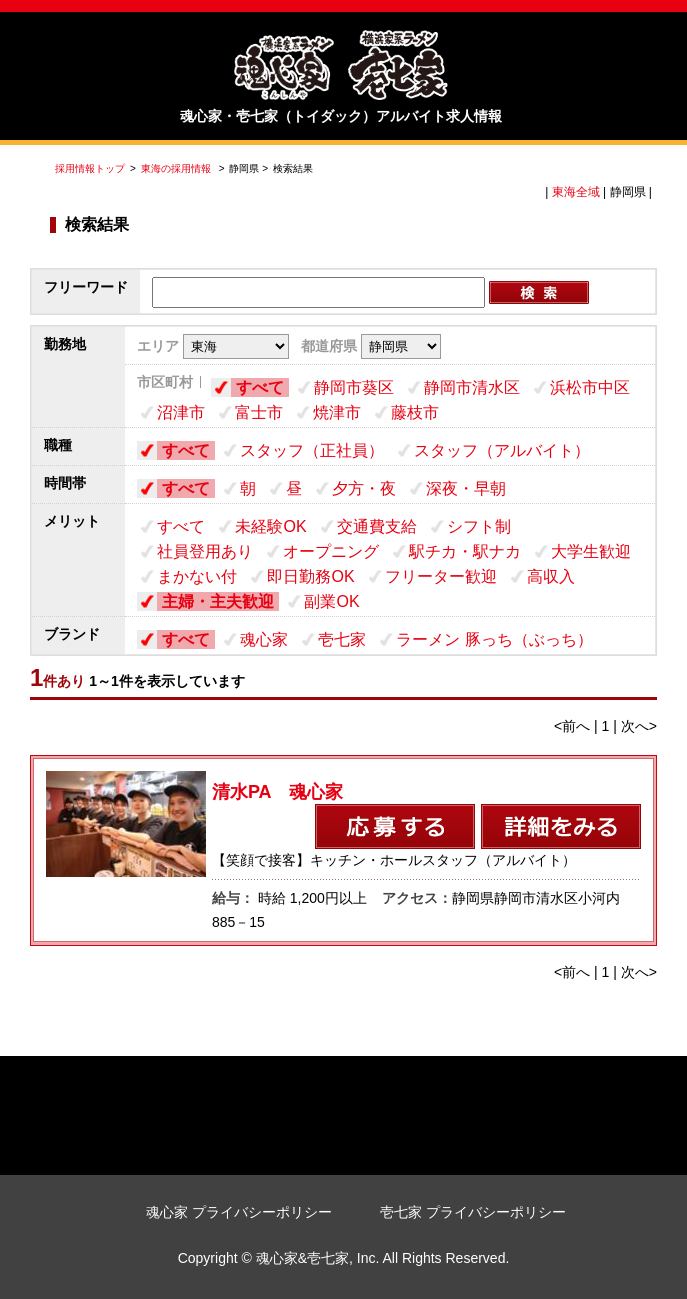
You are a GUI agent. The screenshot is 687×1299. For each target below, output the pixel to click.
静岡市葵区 (354, 387)
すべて (260, 387)
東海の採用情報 (177, 168)
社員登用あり (205, 551)
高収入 (551, 576)
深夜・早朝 (466, 488)
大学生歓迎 (591, 551)
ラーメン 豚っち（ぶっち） (494, 639)
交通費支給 (377, 526)
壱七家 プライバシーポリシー (473, 1212)
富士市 (259, 412)
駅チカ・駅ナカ (465, 551)
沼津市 (181, 412)
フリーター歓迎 (441, 576)
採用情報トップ (90, 168)
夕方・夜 (364, 488)
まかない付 (197, 576)
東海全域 (576, 192)
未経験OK (270, 526)
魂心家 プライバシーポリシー (239, 1212)
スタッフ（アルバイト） (502, 450)
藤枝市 (415, 412)
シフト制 (479, 526)
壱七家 (342, 639)
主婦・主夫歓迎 (218, 601)
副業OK (331, 601)
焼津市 (337, 412)
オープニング (331, 551)
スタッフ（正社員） (312, 450)
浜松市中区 (590, 387)
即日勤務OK (310, 576)
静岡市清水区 (472, 387)
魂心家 (264, 639)
